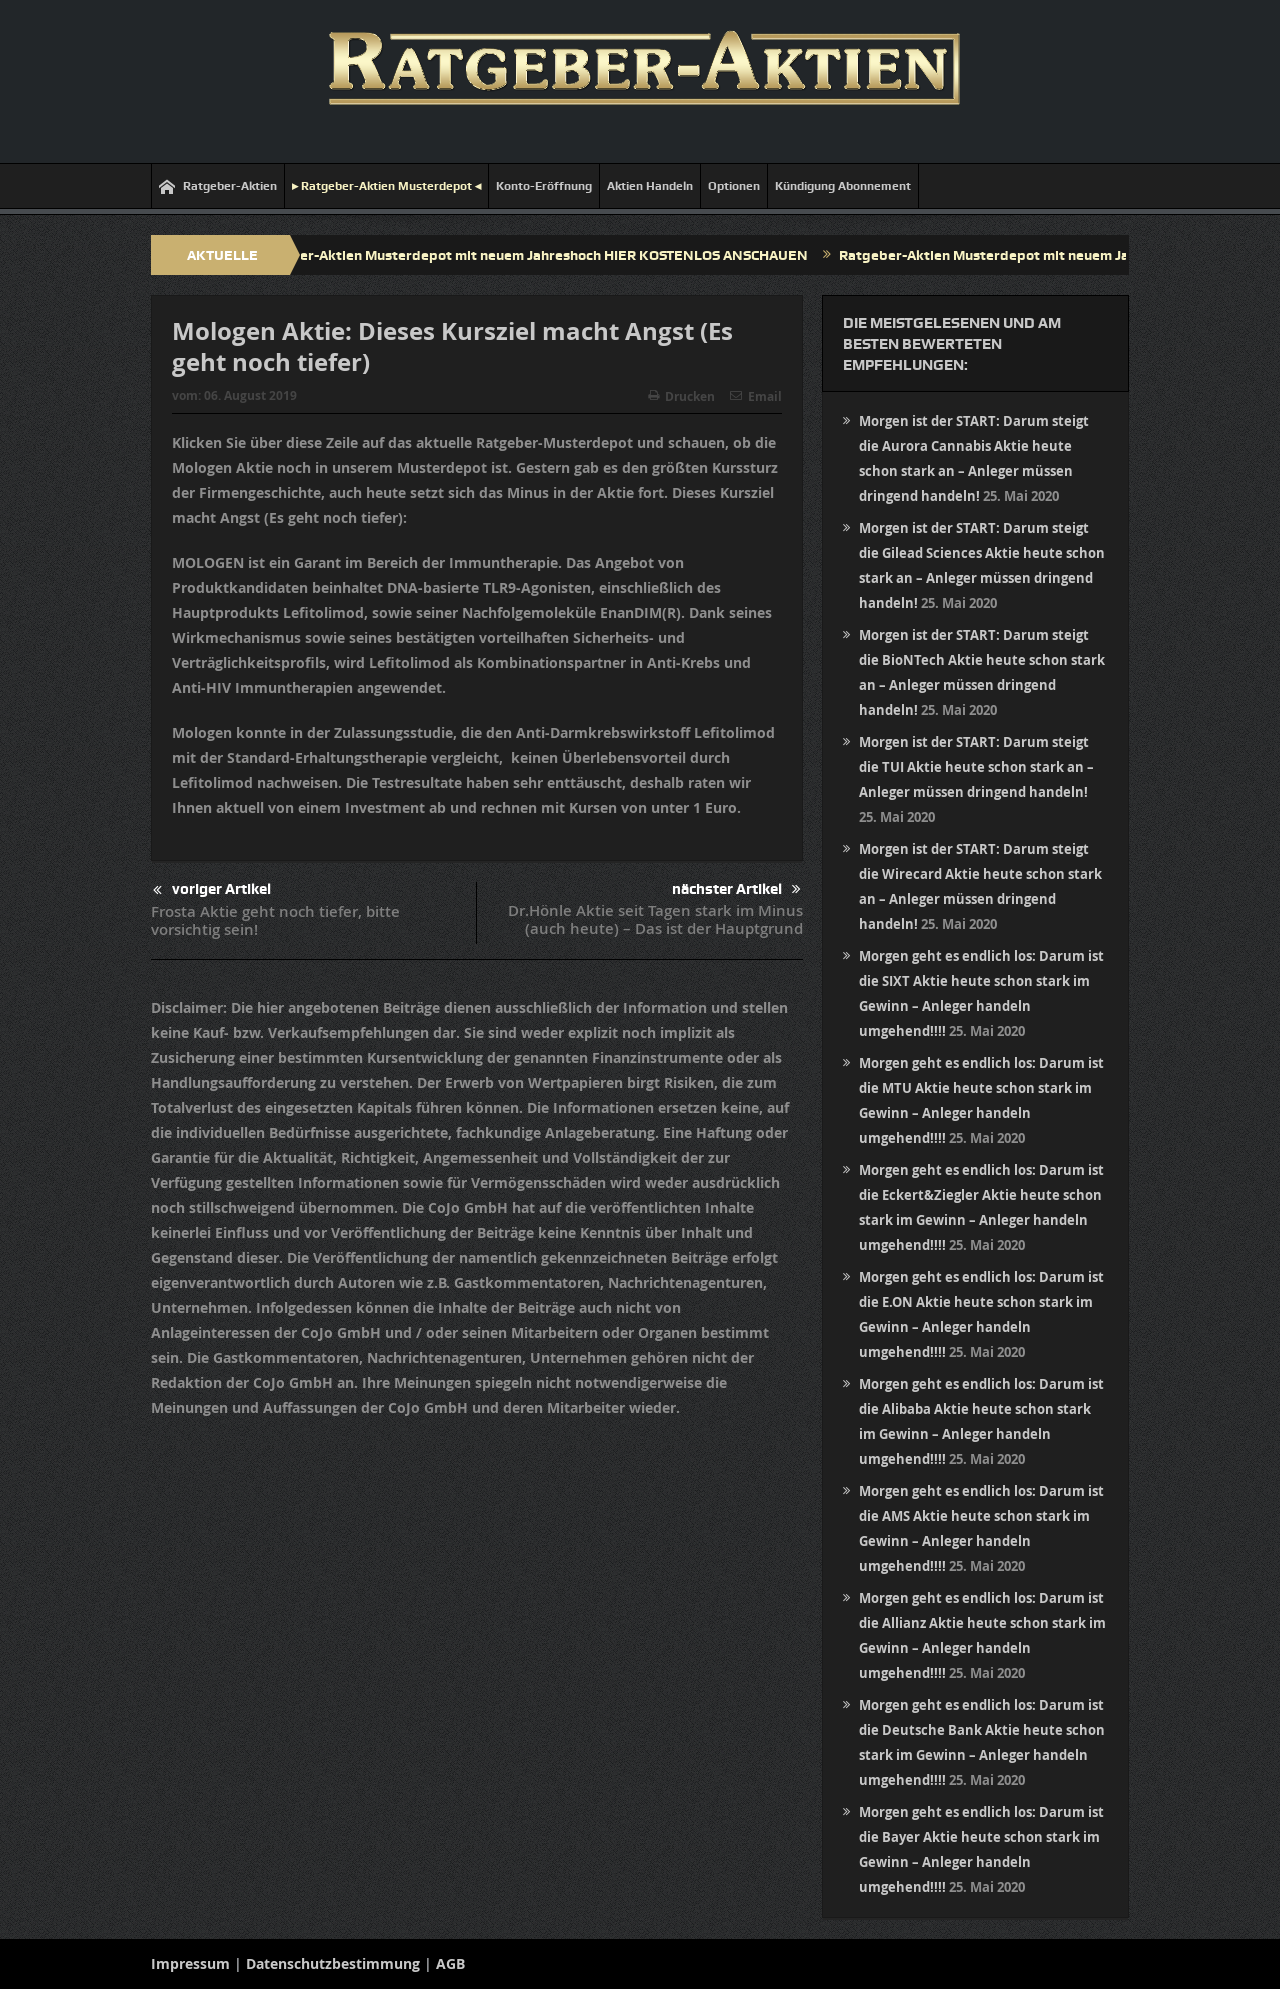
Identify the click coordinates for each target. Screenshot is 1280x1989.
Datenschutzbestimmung (333, 1963)
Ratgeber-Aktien (218, 186)
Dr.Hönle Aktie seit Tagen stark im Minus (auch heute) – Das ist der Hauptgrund (655, 919)
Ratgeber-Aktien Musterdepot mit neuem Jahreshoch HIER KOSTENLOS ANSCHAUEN (541, 255)
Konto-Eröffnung (544, 186)
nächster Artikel (736, 889)
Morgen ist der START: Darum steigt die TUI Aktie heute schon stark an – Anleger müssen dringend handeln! (976, 767)
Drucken (681, 396)
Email (756, 396)
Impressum (190, 1963)
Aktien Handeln (650, 186)
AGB (450, 1963)
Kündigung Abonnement (843, 186)
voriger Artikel (212, 890)
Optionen (734, 186)
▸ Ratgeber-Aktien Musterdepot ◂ (386, 186)
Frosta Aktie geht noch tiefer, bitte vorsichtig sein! (275, 920)
